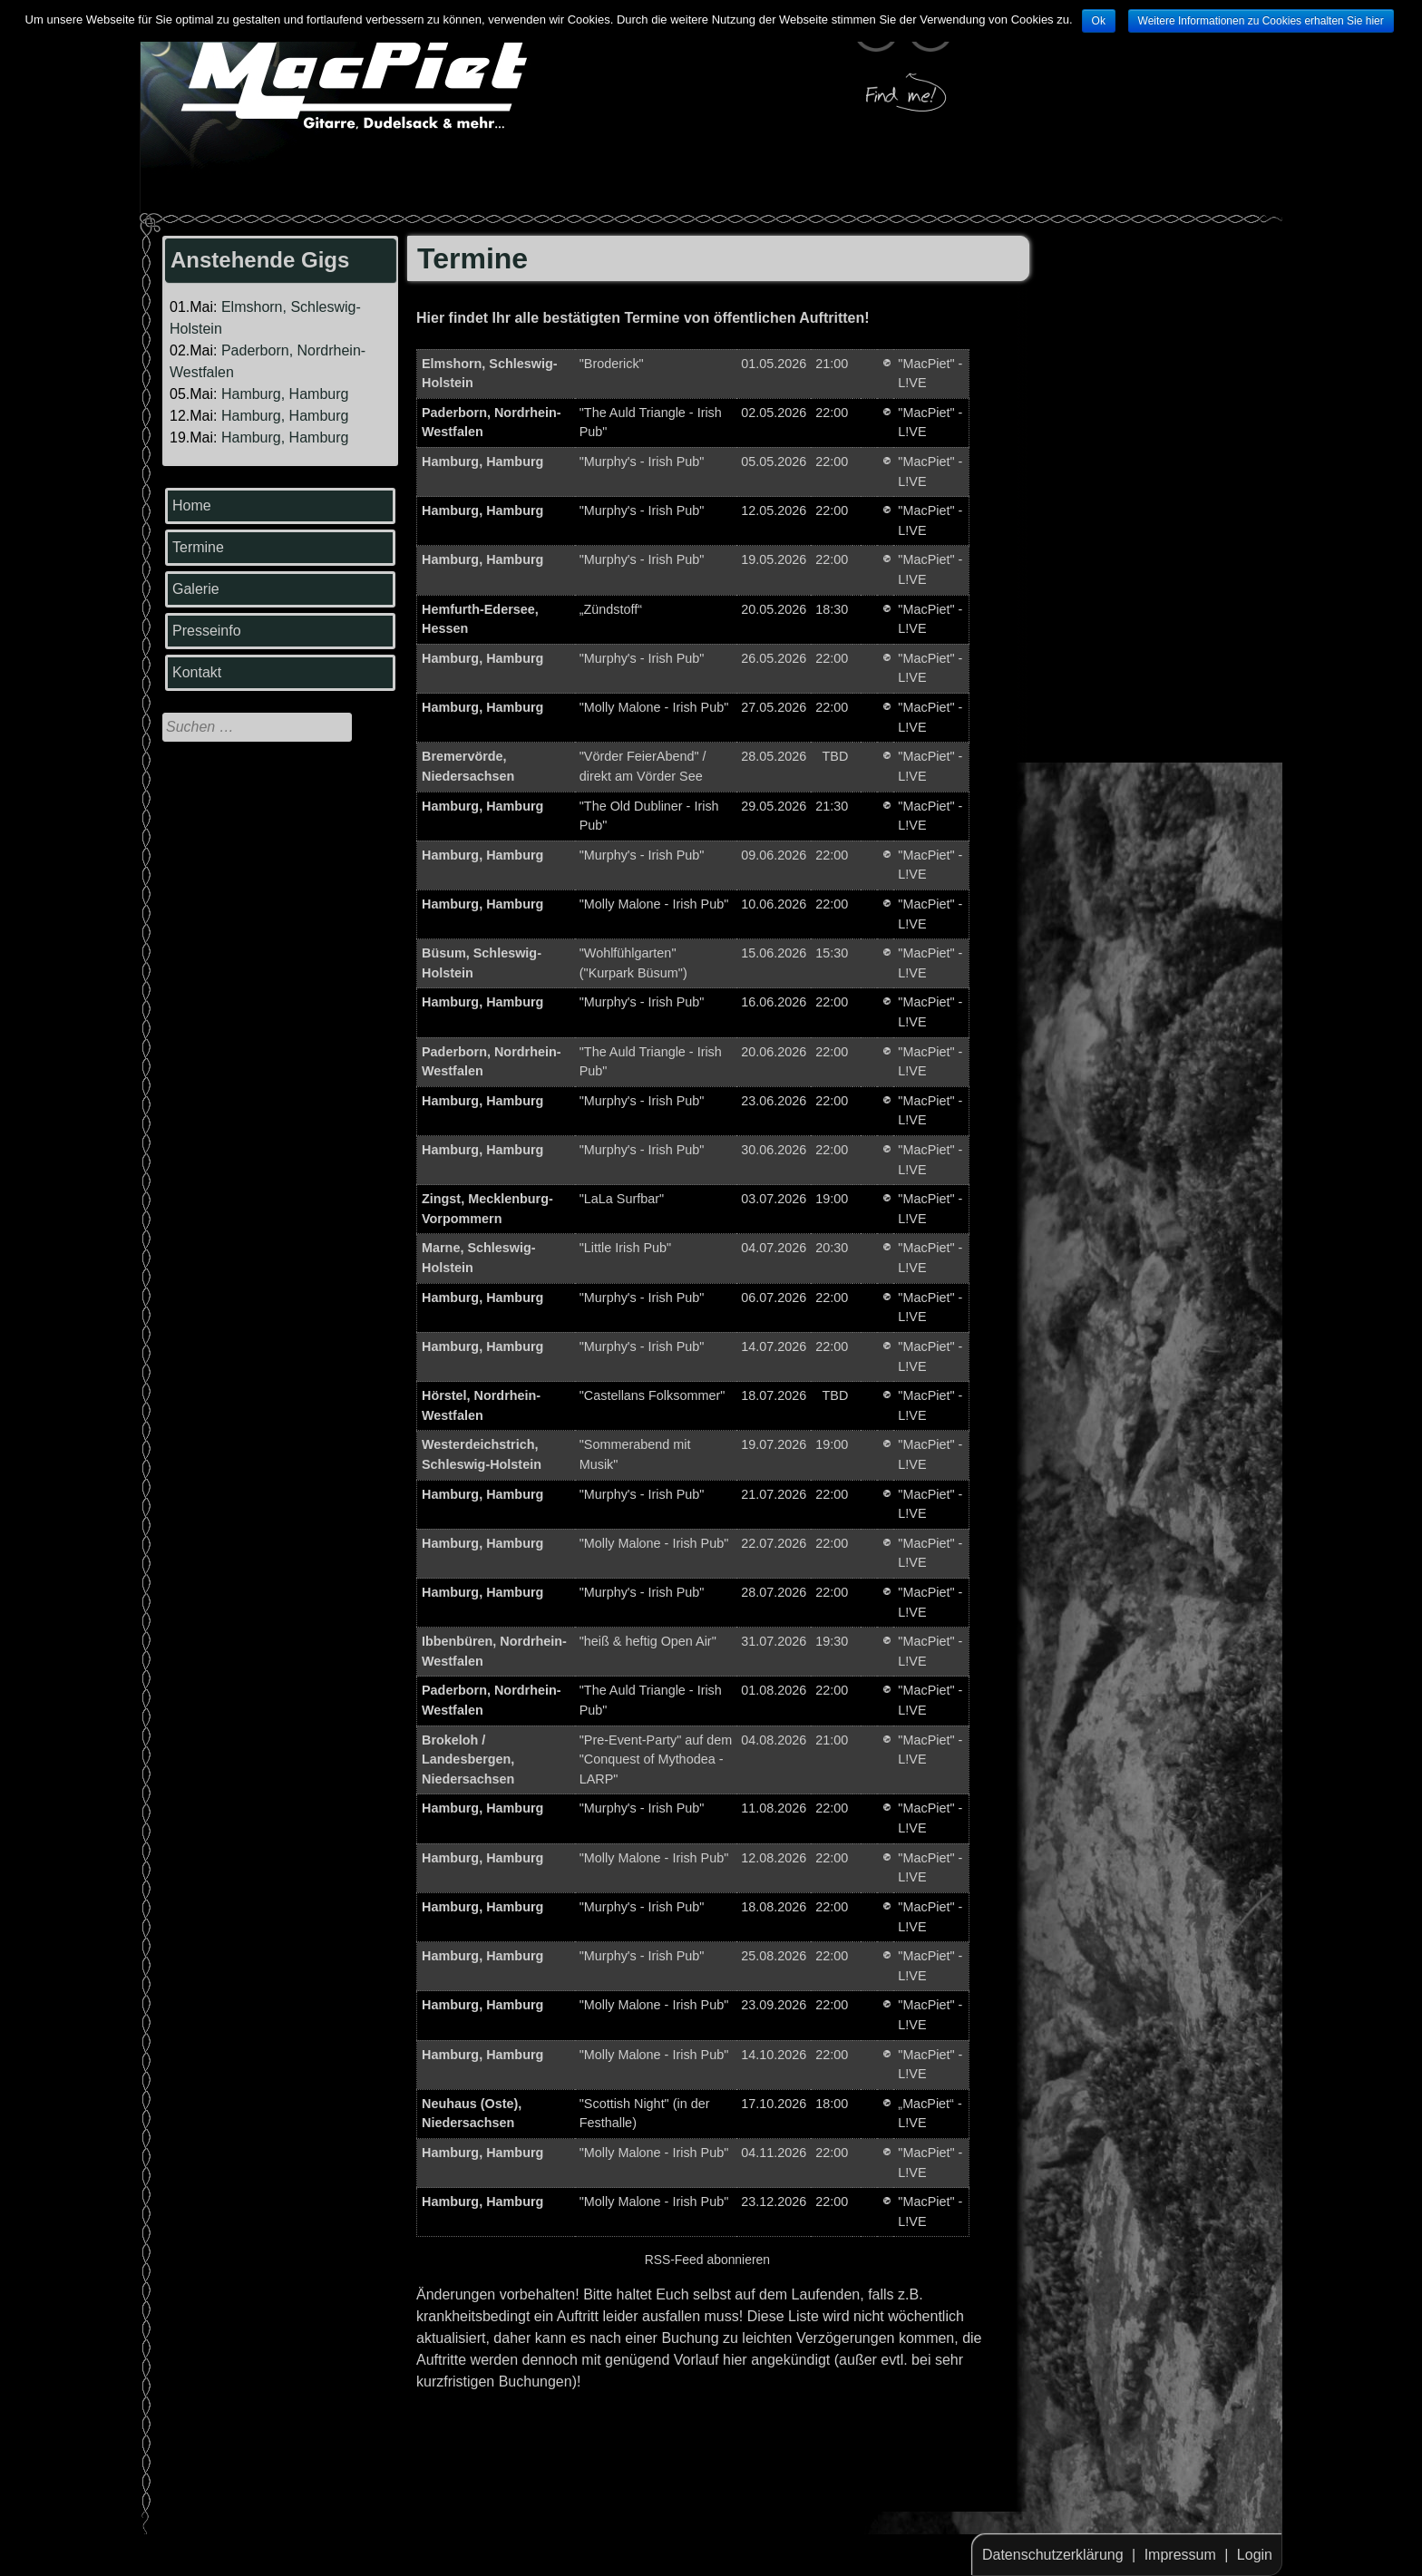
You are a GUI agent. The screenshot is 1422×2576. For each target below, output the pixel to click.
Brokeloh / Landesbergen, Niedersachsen (468, 1759)
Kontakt (196, 672)
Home (191, 505)
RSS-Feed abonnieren (707, 2259)
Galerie (195, 589)
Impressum (1180, 2554)
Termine (198, 547)
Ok (1098, 21)
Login (1254, 2554)
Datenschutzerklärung (1053, 2554)
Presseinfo (206, 630)
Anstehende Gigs (259, 260)
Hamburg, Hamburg (285, 394)
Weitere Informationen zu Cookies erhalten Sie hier (1261, 21)
